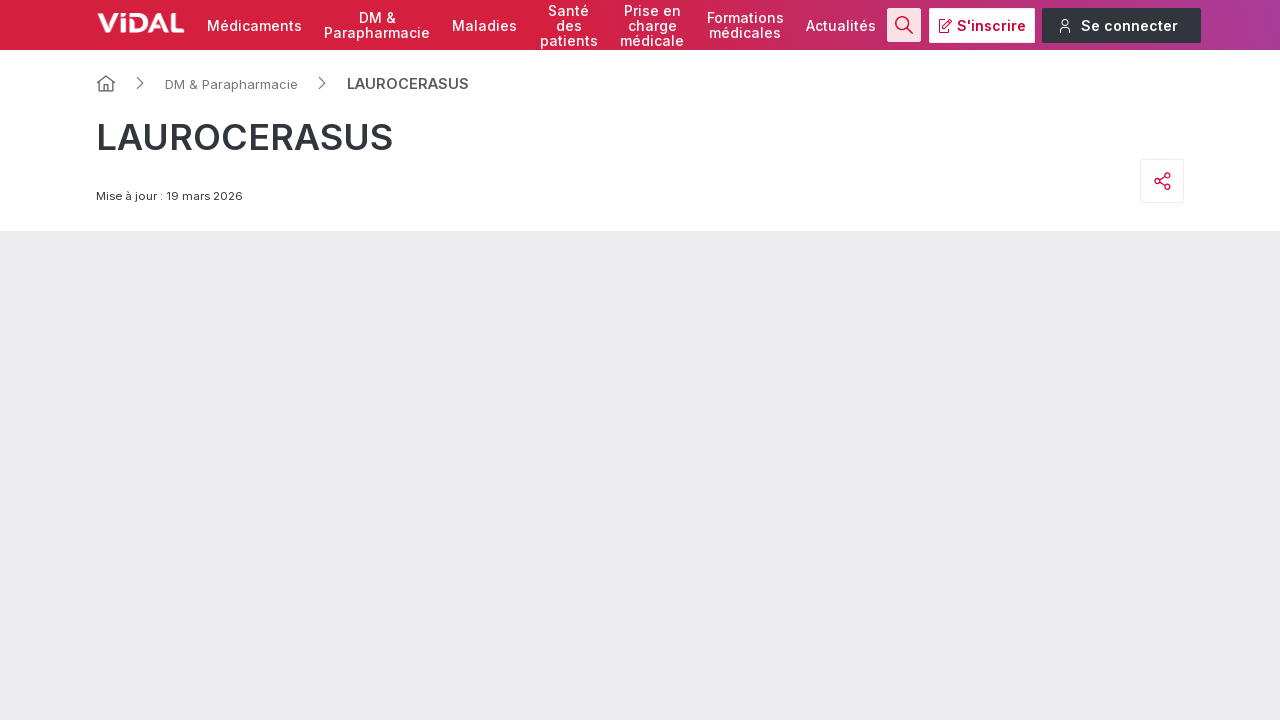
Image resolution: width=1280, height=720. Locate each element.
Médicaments (254, 25)
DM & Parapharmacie (231, 84)
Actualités (841, 25)
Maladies (484, 25)
